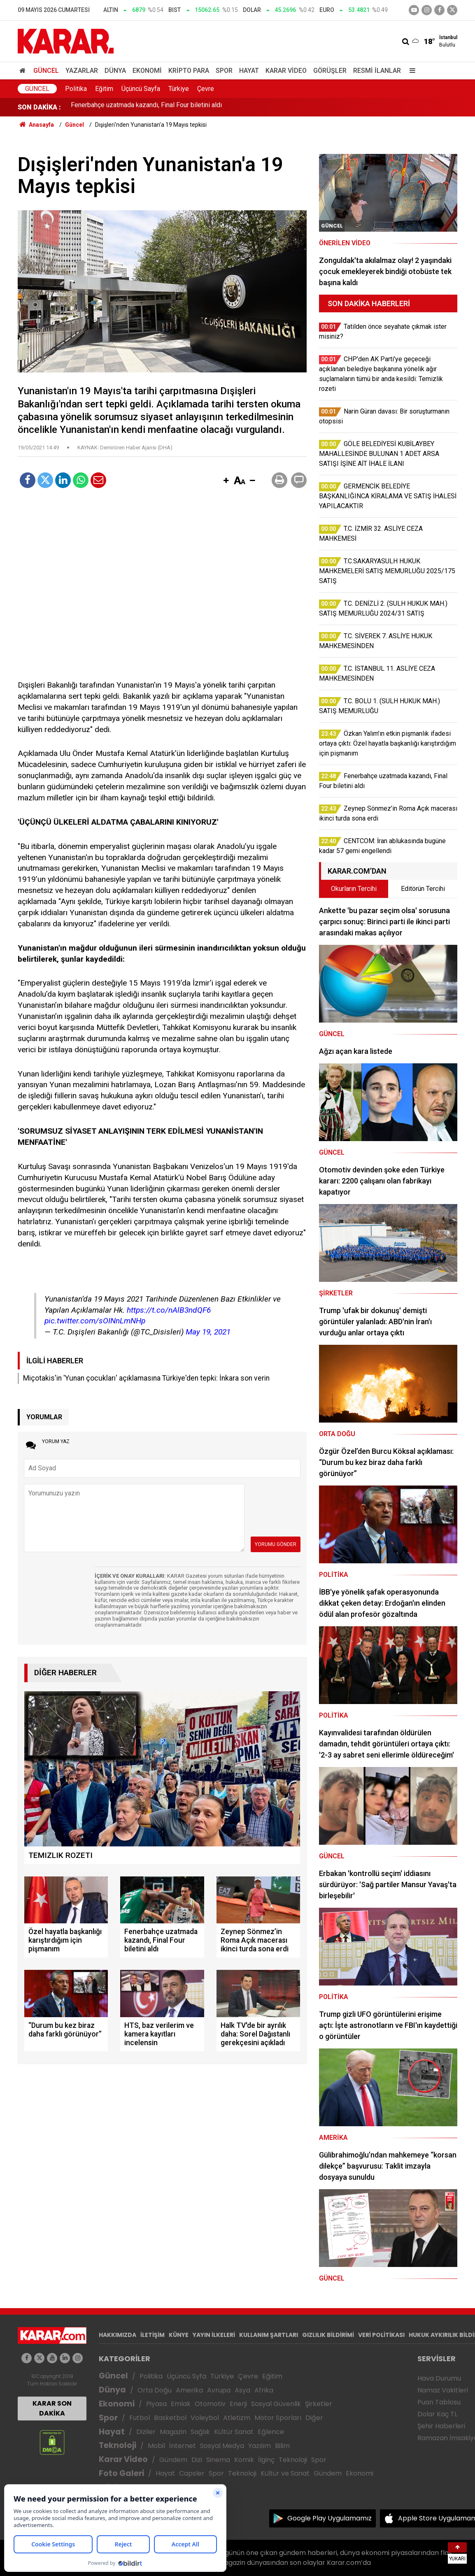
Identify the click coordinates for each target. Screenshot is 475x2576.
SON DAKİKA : (39, 107)
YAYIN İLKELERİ (214, 2335)
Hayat (249, 70)
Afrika (263, 2390)
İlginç (266, 2459)
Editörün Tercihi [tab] (423, 889)
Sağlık (200, 2432)
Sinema (218, 2459)
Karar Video (286, 70)
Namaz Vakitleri (442, 2390)
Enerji (238, 2404)
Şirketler (318, 2404)
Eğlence (271, 2432)
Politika (76, 89)
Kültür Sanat (234, 2432)
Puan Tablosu (439, 2402)
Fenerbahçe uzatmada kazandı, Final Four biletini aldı (146, 107)
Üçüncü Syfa (186, 2376)
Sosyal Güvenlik (276, 2404)
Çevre (205, 89)
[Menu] (410, 70)
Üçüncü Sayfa (140, 89)
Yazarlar (81, 70)
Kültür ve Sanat (285, 2473)
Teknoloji (117, 2445)
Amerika (189, 2390)
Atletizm (236, 2418)
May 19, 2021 (208, 1332)
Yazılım (259, 2445)
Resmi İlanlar (377, 70)
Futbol (139, 2418)
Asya (242, 2390)
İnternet (182, 2445)
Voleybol (205, 2418)
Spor (224, 70)
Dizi (196, 2459)
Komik (244, 2459)
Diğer (314, 2418)
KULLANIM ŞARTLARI (268, 2335)
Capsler (192, 2473)
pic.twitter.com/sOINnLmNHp (94, 1320)
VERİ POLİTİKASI (381, 2335)
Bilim (282, 2445)
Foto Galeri (121, 2473)
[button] (226, 481)
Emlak (181, 2404)
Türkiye (178, 89)
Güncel (46, 70)
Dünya (115, 70)
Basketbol (170, 2418)
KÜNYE (179, 2335)
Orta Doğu (154, 2390)
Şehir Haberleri (441, 2426)
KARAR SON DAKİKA (52, 2408)
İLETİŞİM (152, 2335)
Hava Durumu (439, 2378)
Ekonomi (147, 70)
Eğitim (104, 89)
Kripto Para (188, 70)
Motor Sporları (277, 2418)
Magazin (173, 2432)
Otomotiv (210, 2404)
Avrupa (219, 2390)
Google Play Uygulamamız (329, 2518)
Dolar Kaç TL (437, 2414)
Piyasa (156, 2404)
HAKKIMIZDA (117, 2335)
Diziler (146, 2432)
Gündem (173, 2459)
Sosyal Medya (222, 2445)
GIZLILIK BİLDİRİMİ (328, 2335)
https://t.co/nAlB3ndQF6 (169, 1310)
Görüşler (330, 70)
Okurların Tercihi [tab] (354, 889)
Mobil (156, 2445)
